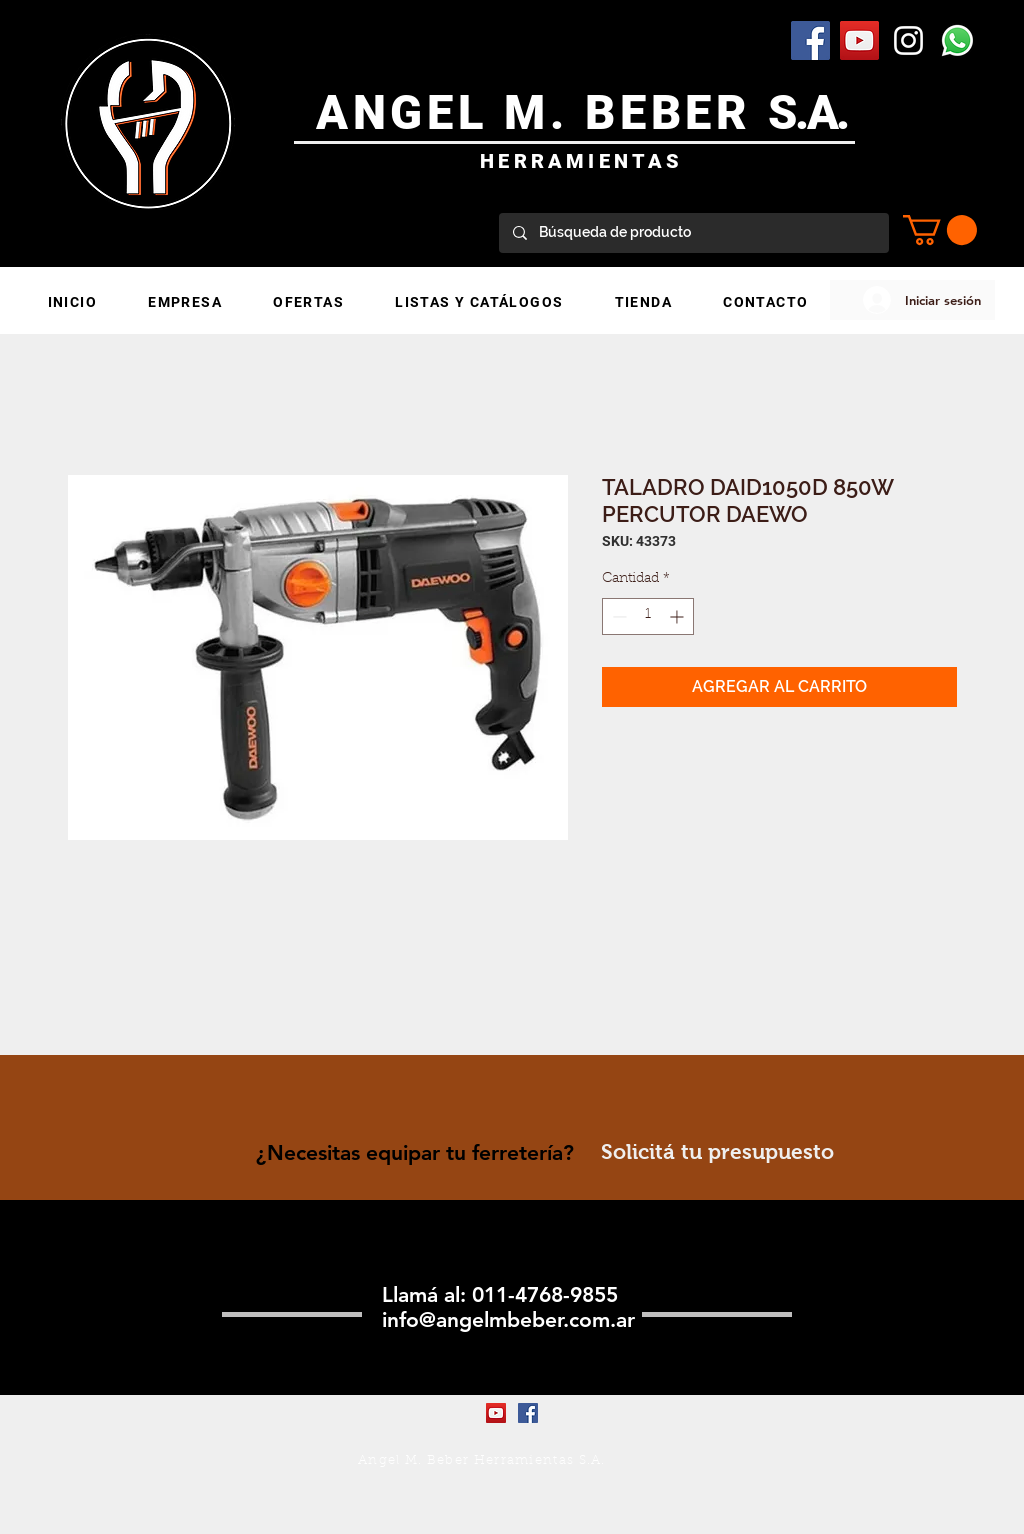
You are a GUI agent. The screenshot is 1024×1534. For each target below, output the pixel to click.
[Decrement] (617, 616)
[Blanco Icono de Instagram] (908, 40)
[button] (940, 230)
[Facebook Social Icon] (810, 40)
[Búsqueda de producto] (693, 233)
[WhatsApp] (957, 40)
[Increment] (678, 616)
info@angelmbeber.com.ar (508, 1319)
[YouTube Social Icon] (859, 40)
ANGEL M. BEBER (542, 112)
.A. (821, 112)
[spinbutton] (648, 616)
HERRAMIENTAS (581, 161)
